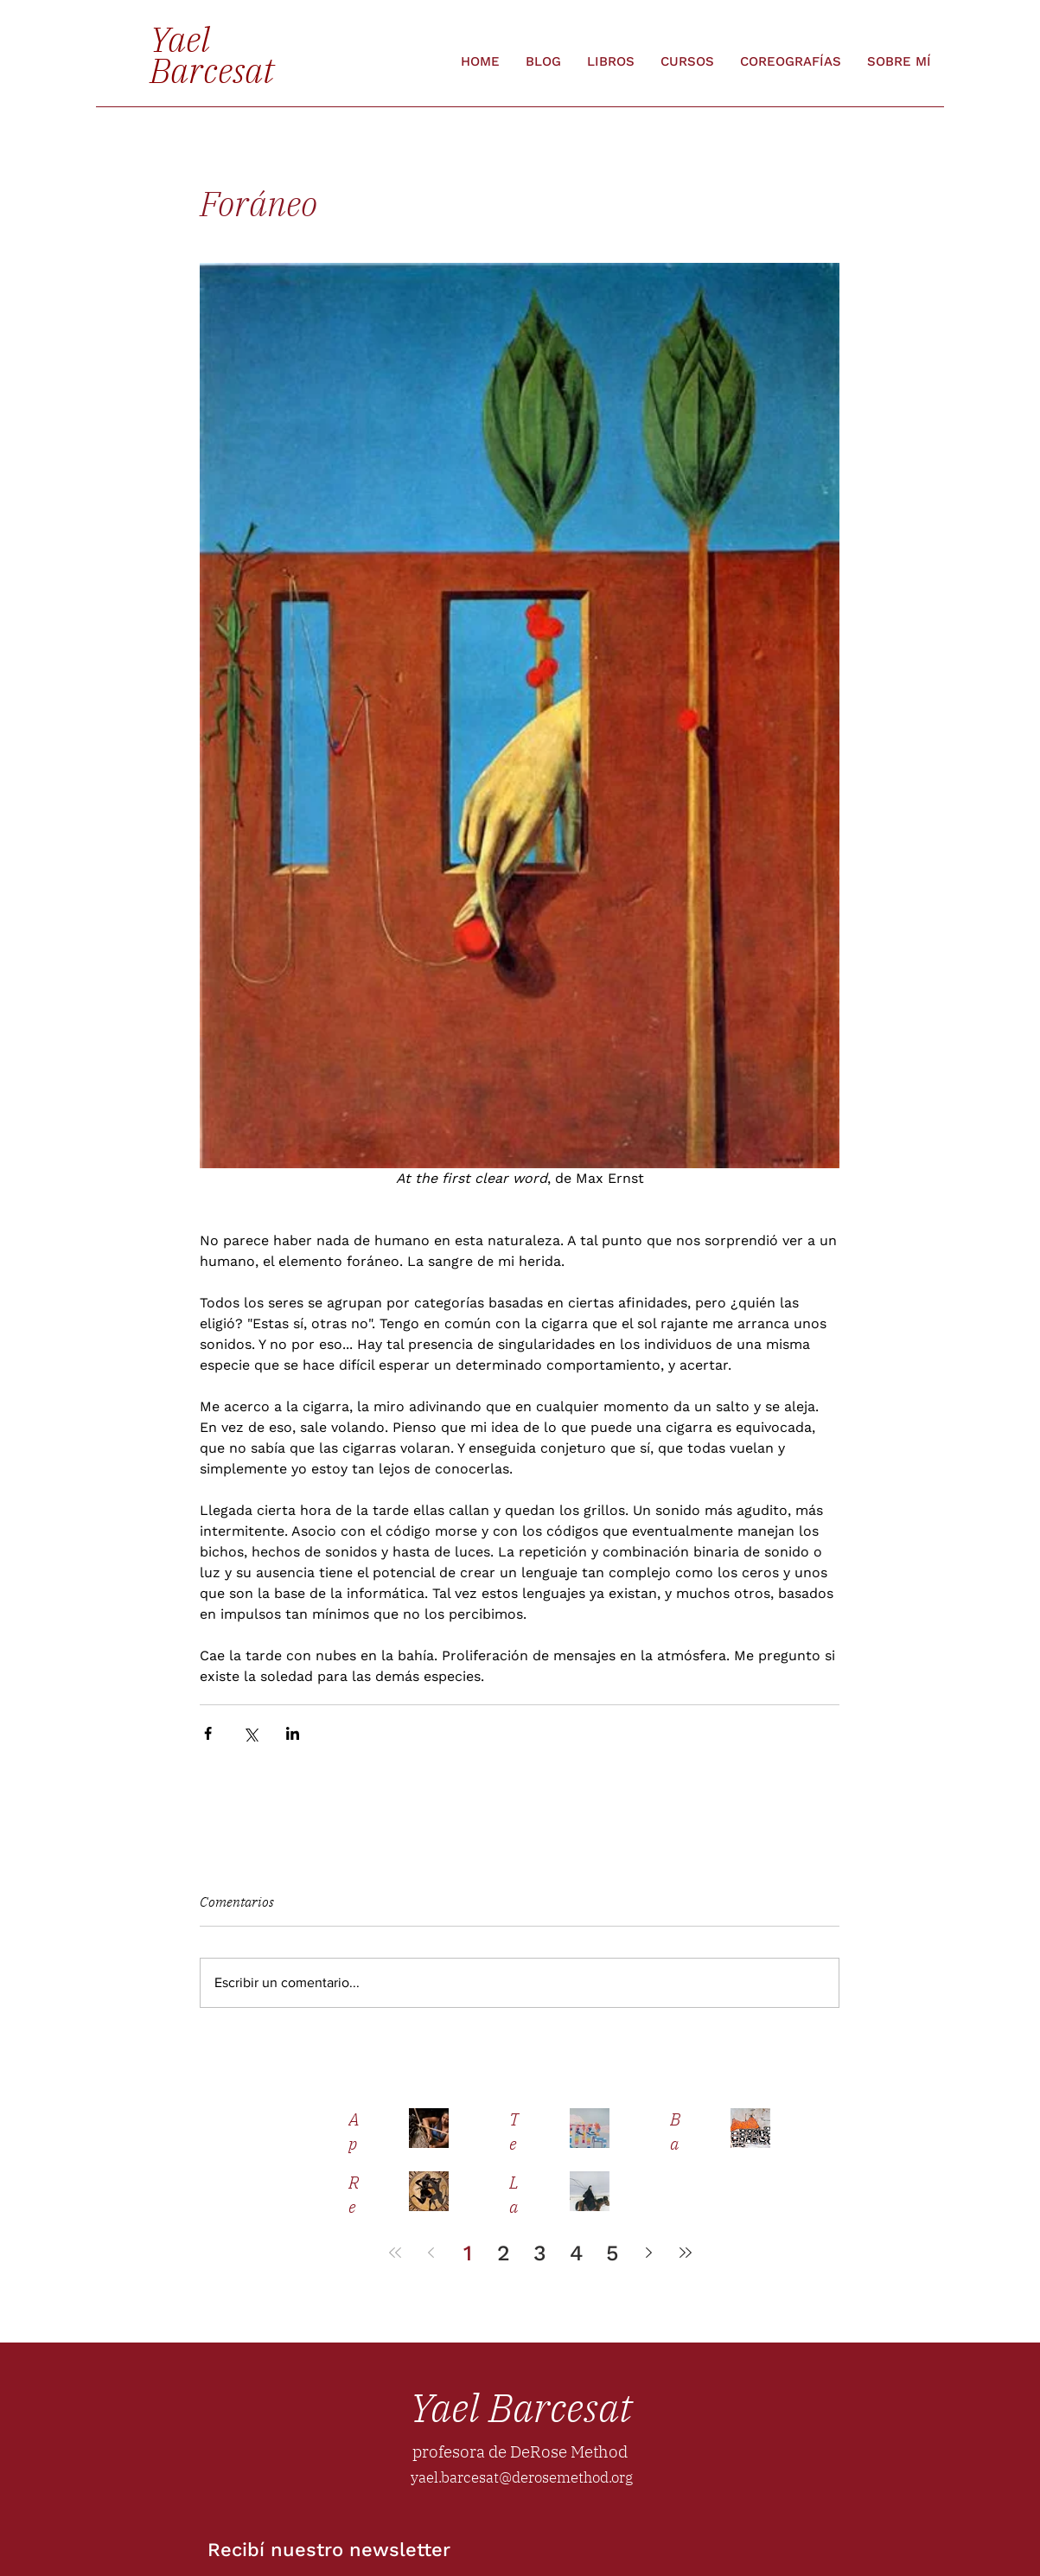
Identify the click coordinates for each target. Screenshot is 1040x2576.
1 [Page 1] (467, 2253)
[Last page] (685, 2252)
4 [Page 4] (577, 2253)
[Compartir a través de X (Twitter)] (250, 1733)
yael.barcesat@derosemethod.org (522, 2477)
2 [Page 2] (503, 2253)
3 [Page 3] (539, 2253)
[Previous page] (431, 2252)
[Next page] (649, 2252)
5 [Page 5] (612, 2253)
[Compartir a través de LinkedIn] (292, 1733)
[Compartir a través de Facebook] (208, 1733)
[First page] (395, 2252)
